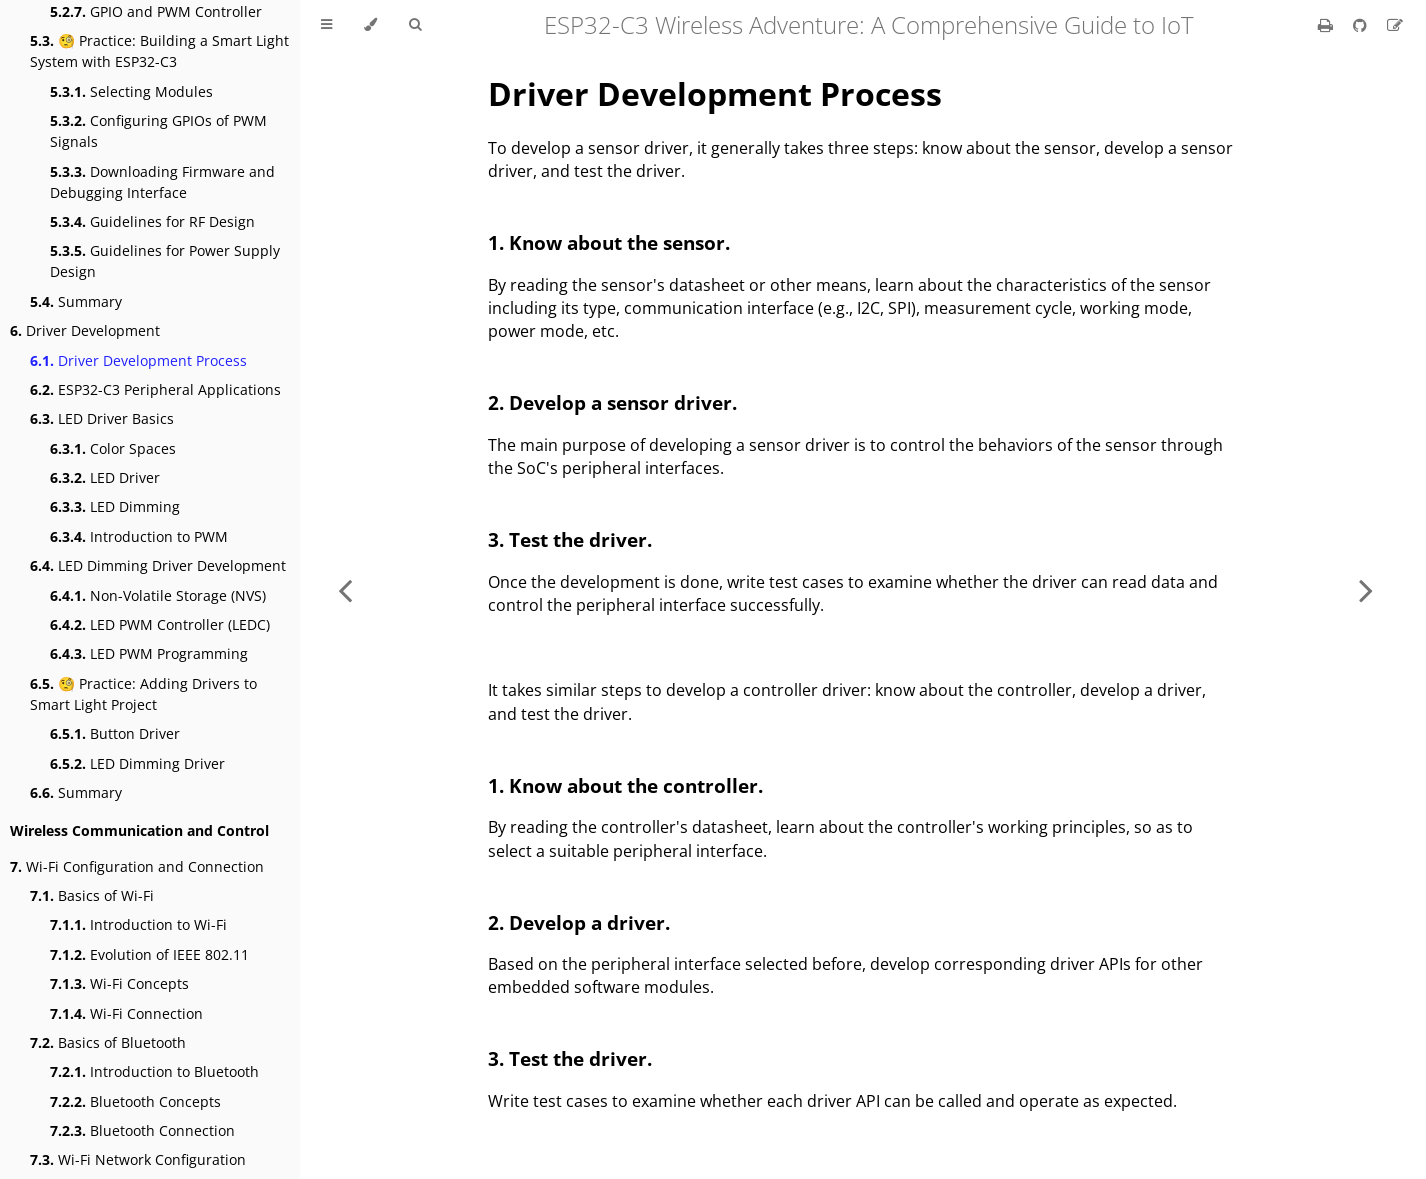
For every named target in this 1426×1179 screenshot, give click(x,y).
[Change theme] (370, 25)
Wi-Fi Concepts (119, 983)
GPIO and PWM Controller (156, 11)
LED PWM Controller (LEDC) (160, 624)
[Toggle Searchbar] (415, 25)
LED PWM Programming (149, 653)
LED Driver (105, 477)
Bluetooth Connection (142, 1130)
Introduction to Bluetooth (154, 1071)
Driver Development (85, 330)
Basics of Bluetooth (108, 1042)
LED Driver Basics (102, 418)
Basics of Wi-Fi (92, 895)
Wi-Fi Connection (126, 1013)
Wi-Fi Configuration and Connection (137, 866)
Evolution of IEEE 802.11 (149, 954)
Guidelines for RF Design (152, 221)
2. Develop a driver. (579, 922)
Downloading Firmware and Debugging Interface (162, 182)
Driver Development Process (138, 360)
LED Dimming (115, 506)
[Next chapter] (1366, 589)
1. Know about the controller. (625, 785)
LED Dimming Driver (137, 763)
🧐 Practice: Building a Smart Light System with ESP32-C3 (159, 51)
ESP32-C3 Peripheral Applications (155, 389)
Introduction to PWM (139, 536)
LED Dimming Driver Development (158, 565)
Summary (76, 301)
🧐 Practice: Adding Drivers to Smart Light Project (143, 694)
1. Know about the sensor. (609, 242)
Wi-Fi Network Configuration (138, 1159)
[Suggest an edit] (1395, 25)
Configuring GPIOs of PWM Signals (158, 131)
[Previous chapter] (345, 589)
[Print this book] (1327, 25)
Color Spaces (113, 448)
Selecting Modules (131, 91)
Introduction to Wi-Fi (138, 924)
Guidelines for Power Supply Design (165, 261)
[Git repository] (1362, 25)
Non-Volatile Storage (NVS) (158, 595)
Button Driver (115, 733)
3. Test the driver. (570, 539)
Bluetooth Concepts (135, 1101)
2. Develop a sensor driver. (612, 402)
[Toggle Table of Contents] (326, 25)
